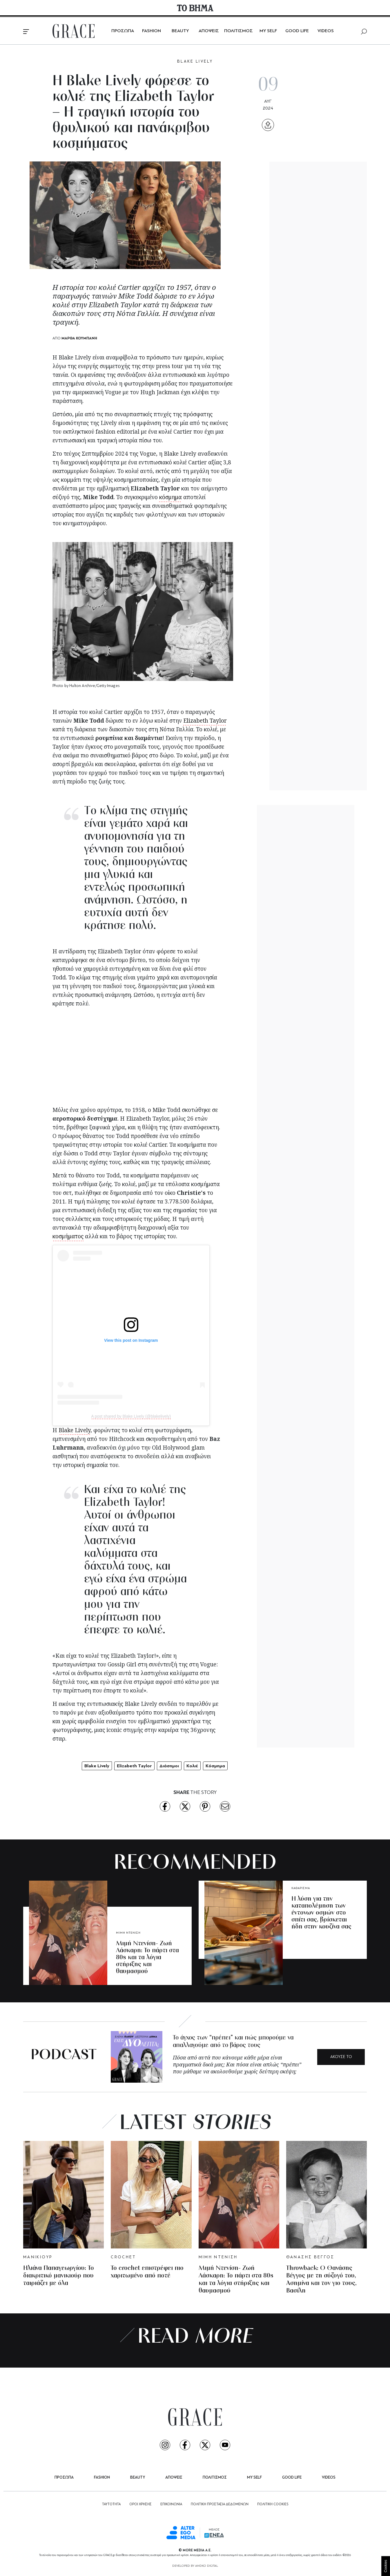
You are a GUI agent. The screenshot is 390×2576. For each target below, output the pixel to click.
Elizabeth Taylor (205, 720)
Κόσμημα (215, 1766)
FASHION (151, 31)
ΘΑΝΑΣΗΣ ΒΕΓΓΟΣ (310, 2257)
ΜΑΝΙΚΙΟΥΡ (37, 2257)
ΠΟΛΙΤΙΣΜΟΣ (238, 31)
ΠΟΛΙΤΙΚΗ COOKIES (272, 2504)
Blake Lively (74, 1430)
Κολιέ (192, 1766)
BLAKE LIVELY (195, 61)
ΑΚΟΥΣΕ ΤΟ (341, 2057)
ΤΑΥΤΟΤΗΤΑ (111, 2504)
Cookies (386, 2566)
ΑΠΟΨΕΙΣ (209, 31)
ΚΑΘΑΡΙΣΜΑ (300, 1888)
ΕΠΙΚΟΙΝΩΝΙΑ (171, 2504)
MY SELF (268, 31)
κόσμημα (170, 497)
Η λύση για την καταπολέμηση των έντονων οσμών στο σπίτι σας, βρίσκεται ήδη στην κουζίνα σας (321, 1913)
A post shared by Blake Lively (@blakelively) (131, 1416)
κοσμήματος (68, 1236)
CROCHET (123, 2257)
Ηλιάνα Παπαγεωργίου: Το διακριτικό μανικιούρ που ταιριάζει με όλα (58, 2276)
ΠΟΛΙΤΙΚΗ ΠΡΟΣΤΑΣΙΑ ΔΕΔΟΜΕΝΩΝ (219, 2504)
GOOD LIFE (297, 31)
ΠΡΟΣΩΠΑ (122, 31)
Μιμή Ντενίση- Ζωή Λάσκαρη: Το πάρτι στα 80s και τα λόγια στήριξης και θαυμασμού (147, 1957)
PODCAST (64, 2055)
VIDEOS (326, 31)
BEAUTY (180, 31)
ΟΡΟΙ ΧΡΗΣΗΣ (140, 2504)
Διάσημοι (169, 1766)
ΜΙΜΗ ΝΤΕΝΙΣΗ (128, 1933)
